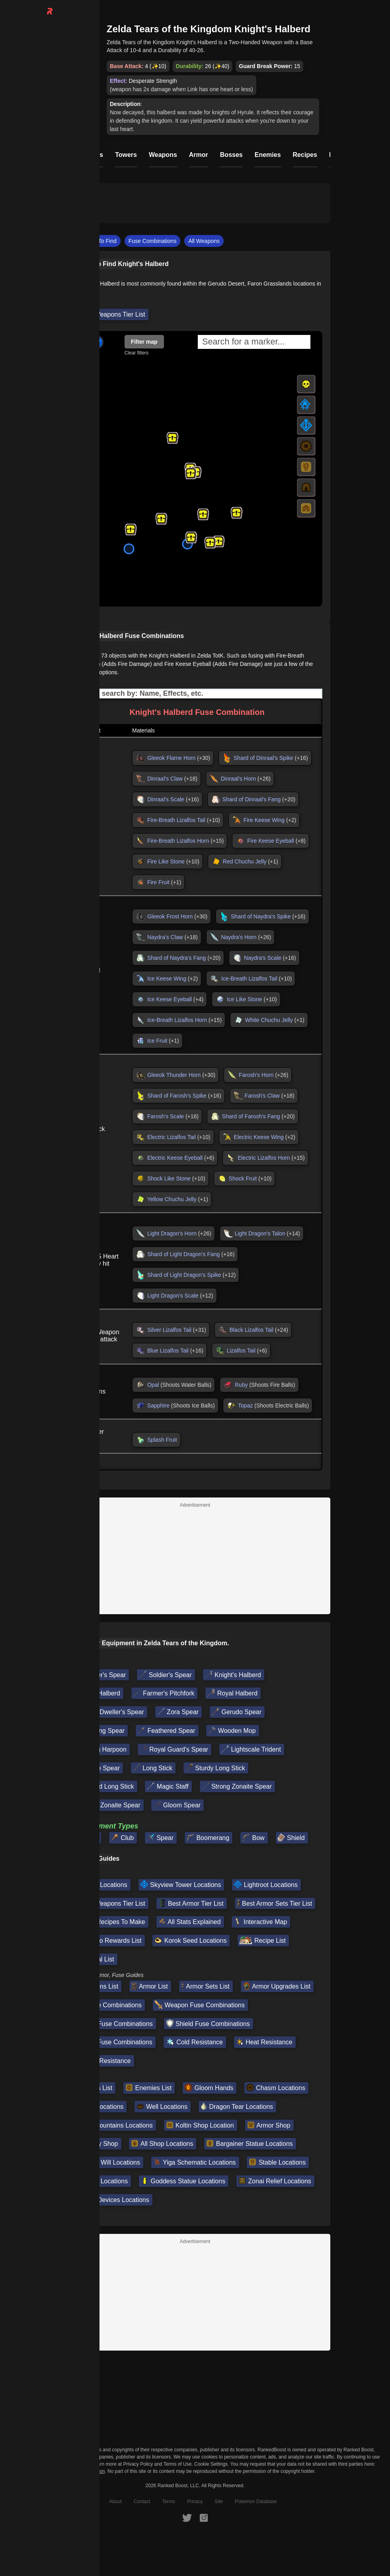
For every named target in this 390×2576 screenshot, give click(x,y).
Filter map (144, 342)
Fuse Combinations (153, 241)
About (115, 2501)
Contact (142, 2501)
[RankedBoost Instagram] (204, 2517)
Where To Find (98, 241)
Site (218, 2501)
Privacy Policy (138, 2464)
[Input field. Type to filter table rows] (195, 694)
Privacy (195, 2501)
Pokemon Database (256, 2501)
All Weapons (203, 241)
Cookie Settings (211, 2464)
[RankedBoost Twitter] (187, 2517)
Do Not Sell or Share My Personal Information (56, 2471)
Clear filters (137, 353)
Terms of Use (178, 2464)
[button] (172, 437)
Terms (168, 2501)
